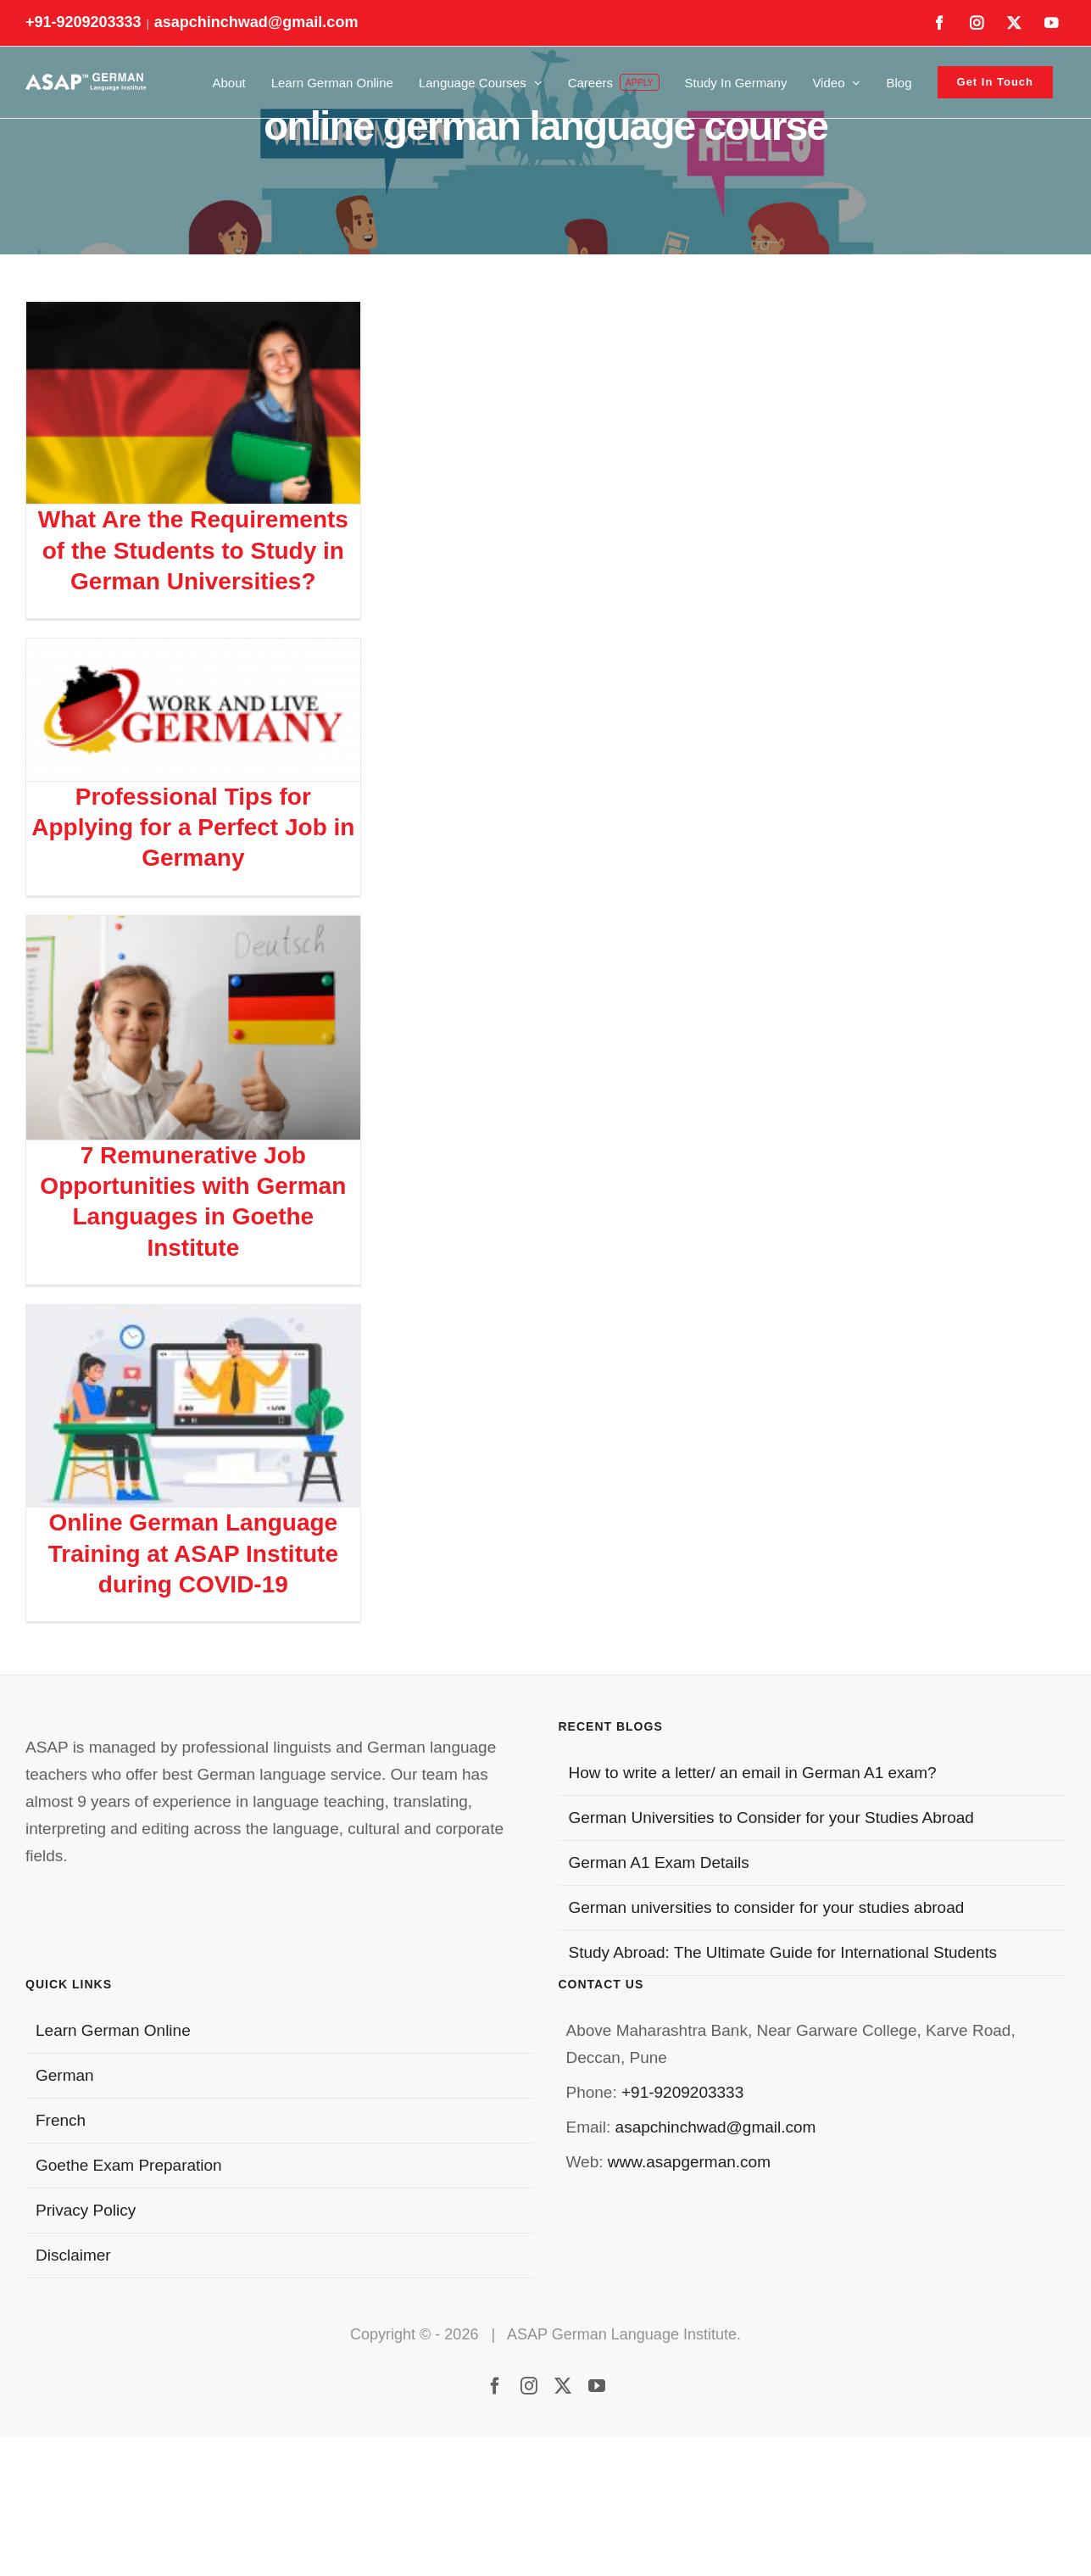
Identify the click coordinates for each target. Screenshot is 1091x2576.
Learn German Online (113, 2030)
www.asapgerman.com (689, 2162)
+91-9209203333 (682, 2092)
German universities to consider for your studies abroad (767, 1907)
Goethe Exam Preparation (129, 2165)
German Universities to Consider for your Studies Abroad (771, 1817)
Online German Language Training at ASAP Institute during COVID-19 (193, 1553)
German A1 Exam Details (659, 1862)
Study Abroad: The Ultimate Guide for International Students (783, 1952)
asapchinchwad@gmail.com (256, 22)
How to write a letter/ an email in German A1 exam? (753, 1772)
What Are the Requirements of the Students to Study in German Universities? (193, 550)
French (61, 2120)
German (65, 2075)
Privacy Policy (86, 2210)
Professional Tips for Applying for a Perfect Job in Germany (192, 827)
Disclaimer (73, 2255)
